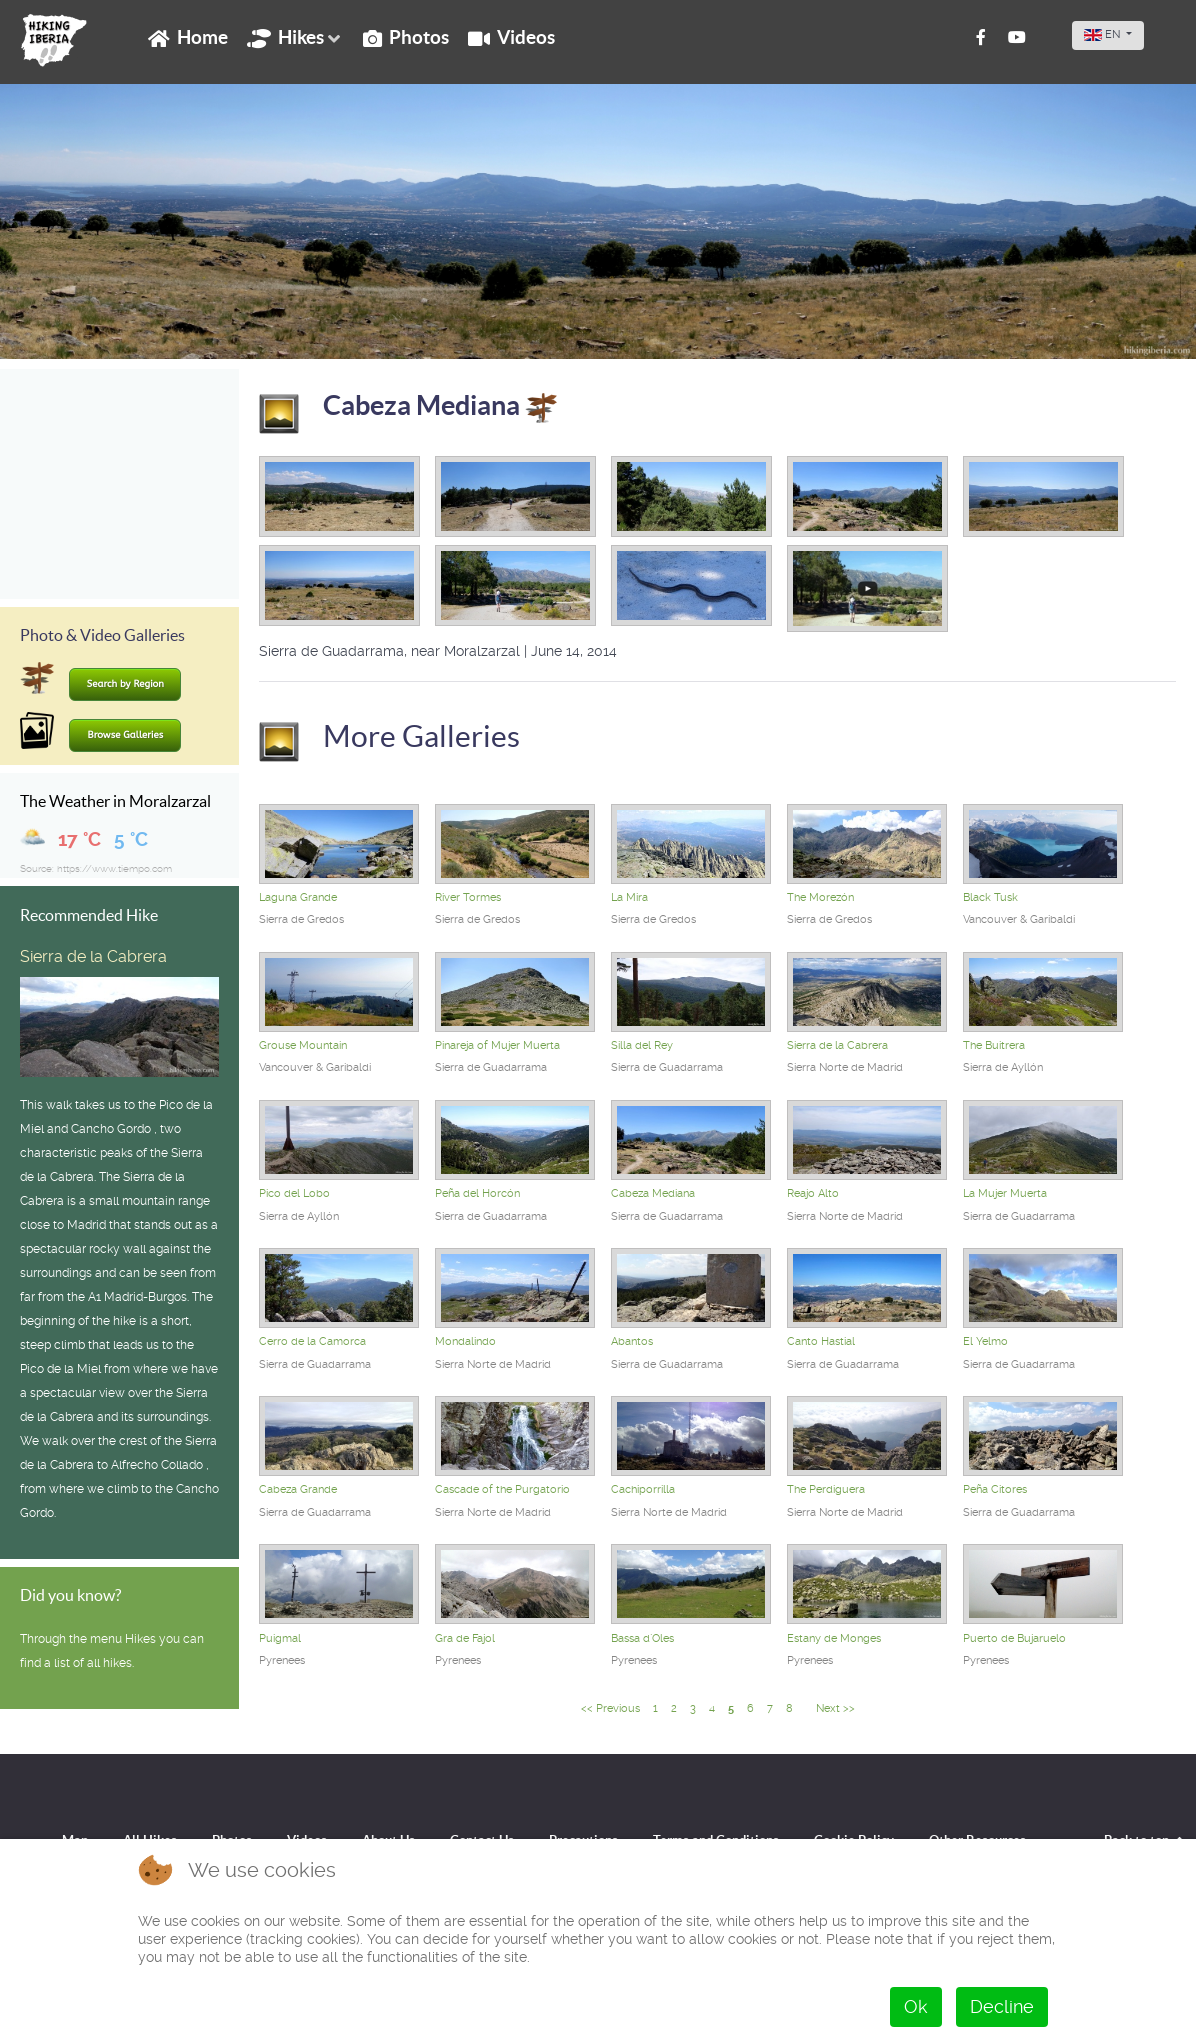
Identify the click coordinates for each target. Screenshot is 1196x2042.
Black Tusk (990, 897)
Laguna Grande (298, 897)
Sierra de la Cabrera (93, 956)
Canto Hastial (821, 1341)
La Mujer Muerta (1005, 1193)
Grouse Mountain (303, 1045)
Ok (916, 2006)
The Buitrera (994, 1045)
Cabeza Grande (298, 1489)
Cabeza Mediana (440, 405)
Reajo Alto (813, 1193)
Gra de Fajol (465, 1638)
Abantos (632, 1341)
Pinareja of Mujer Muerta (497, 1045)
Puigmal (280, 1638)
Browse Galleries (126, 735)
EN (1103, 34)
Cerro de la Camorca (312, 1341)
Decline (1002, 2006)
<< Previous (610, 1708)
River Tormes (468, 897)
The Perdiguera (826, 1489)
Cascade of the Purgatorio (502, 1489)
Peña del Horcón (477, 1193)
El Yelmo (985, 1341)
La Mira (629, 897)
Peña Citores (995, 1489)
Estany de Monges (834, 1638)
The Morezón (820, 897)
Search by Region (125, 684)
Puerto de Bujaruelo (1014, 1638)
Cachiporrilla (643, 1489)
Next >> (835, 1708)
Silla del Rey (642, 1045)
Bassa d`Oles (642, 1638)
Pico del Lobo (294, 1193)
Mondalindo (465, 1341)
